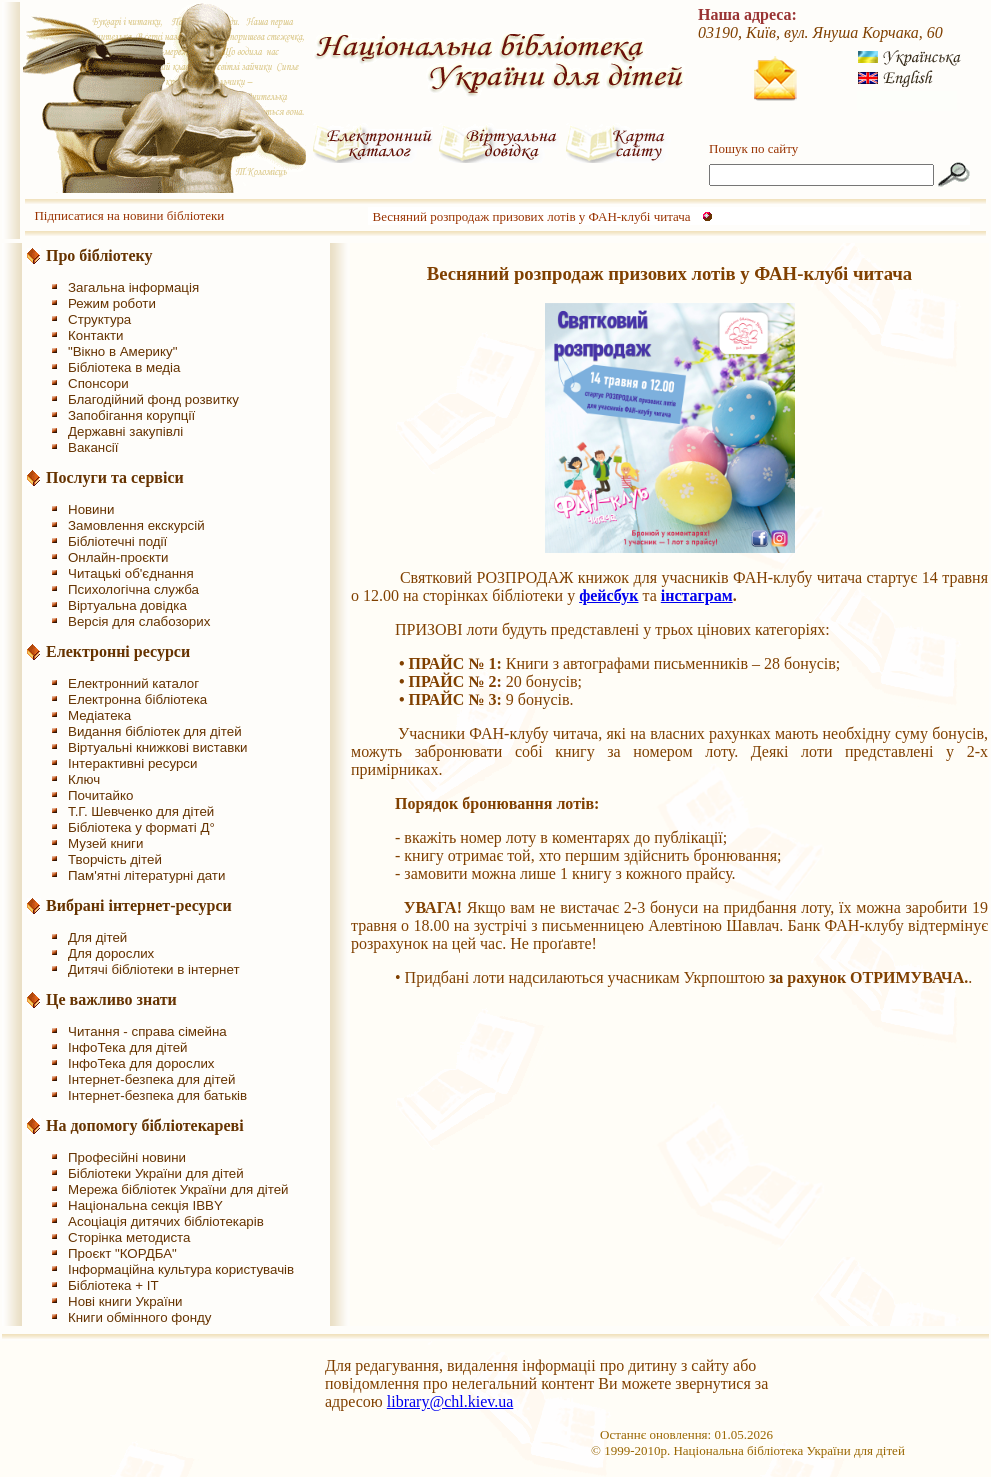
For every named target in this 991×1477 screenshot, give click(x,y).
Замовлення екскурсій (136, 525)
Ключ (84, 779)
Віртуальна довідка (127, 605)
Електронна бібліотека (137, 699)
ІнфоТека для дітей (128, 1047)
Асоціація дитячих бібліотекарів (166, 1221)
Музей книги (105, 843)
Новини (91, 509)
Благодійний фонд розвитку (153, 399)
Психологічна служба (133, 589)
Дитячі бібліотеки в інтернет (154, 969)
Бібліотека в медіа (124, 367)
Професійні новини (127, 1157)
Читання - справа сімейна (147, 1031)
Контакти (95, 335)
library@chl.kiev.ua (450, 1401)
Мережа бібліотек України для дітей (178, 1189)
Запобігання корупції (131, 415)
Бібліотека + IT (113, 1285)
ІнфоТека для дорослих (141, 1063)
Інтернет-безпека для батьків (157, 1095)
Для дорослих (111, 953)
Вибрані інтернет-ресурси (139, 905)
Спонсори (98, 383)
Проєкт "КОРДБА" (122, 1253)
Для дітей (97, 937)
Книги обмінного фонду (139, 1317)
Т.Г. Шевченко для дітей (141, 811)
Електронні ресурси (118, 651)
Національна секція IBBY (145, 1205)
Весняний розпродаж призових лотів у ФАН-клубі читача (532, 216)
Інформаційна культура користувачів (181, 1269)
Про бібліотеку (99, 255)
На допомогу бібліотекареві (145, 1125)
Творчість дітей (115, 859)
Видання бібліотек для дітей (155, 731)
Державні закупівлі (125, 431)
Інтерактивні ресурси (132, 763)
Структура (99, 319)
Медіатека (99, 715)
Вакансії (93, 447)
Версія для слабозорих (139, 621)
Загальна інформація (133, 287)
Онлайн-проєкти (118, 557)
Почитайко (100, 795)
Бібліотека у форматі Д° (141, 827)
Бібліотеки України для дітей (156, 1173)
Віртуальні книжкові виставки (158, 747)
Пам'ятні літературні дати (146, 875)
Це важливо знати (111, 999)
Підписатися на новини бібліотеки (129, 215)
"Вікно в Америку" (122, 351)
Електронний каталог (133, 683)
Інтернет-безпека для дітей (151, 1079)
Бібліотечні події (117, 541)
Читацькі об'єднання (131, 573)
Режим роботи (112, 303)
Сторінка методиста (129, 1237)
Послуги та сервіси (115, 477)
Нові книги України (125, 1301)
